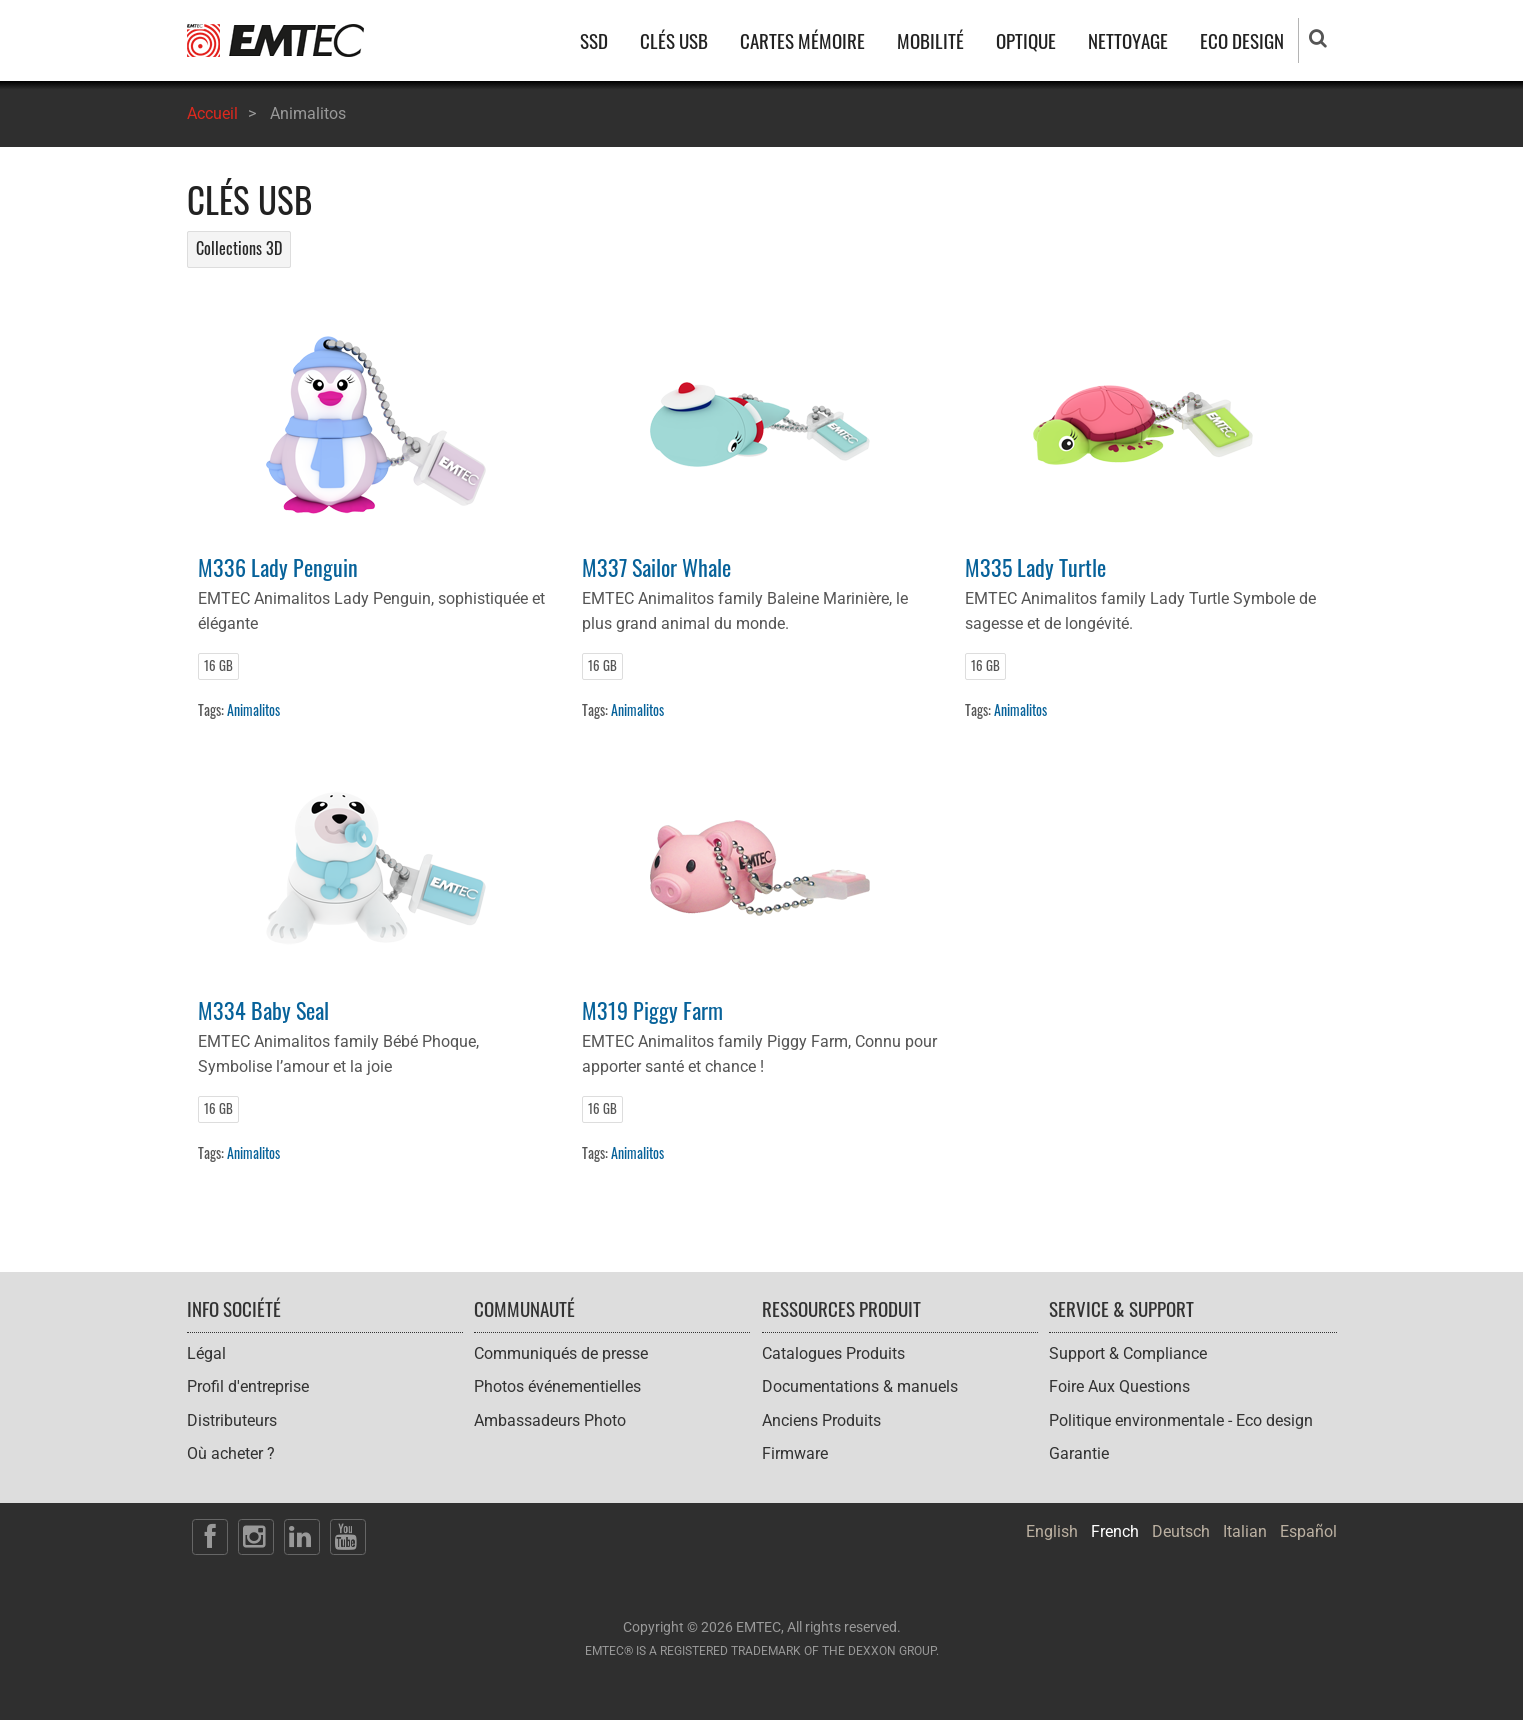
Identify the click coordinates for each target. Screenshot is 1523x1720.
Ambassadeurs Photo (550, 1420)
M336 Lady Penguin (278, 566)
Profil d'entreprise (248, 1386)
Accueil (212, 113)
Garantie (1079, 1453)
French (1115, 1531)
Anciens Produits (821, 1420)
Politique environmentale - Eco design (1181, 1420)
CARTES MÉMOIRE (802, 40)
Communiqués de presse (561, 1353)
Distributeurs (232, 1420)
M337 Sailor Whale (656, 566)
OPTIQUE (1026, 40)
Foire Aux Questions (1119, 1386)
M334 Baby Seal (263, 1009)
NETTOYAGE (1128, 40)
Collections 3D (239, 248)
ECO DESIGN (1242, 40)
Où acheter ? (231, 1453)
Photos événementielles (557, 1386)
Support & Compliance (1128, 1353)
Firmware (795, 1453)
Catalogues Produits (833, 1353)
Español (1308, 1531)
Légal (206, 1353)
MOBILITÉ (930, 40)
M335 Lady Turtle (1035, 566)
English (1052, 1531)
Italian (1245, 1531)
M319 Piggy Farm (652, 1009)
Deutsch (1181, 1531)
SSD (594, 40)
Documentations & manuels (860, 1386)
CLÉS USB (674, 40)
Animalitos (253, 709)
